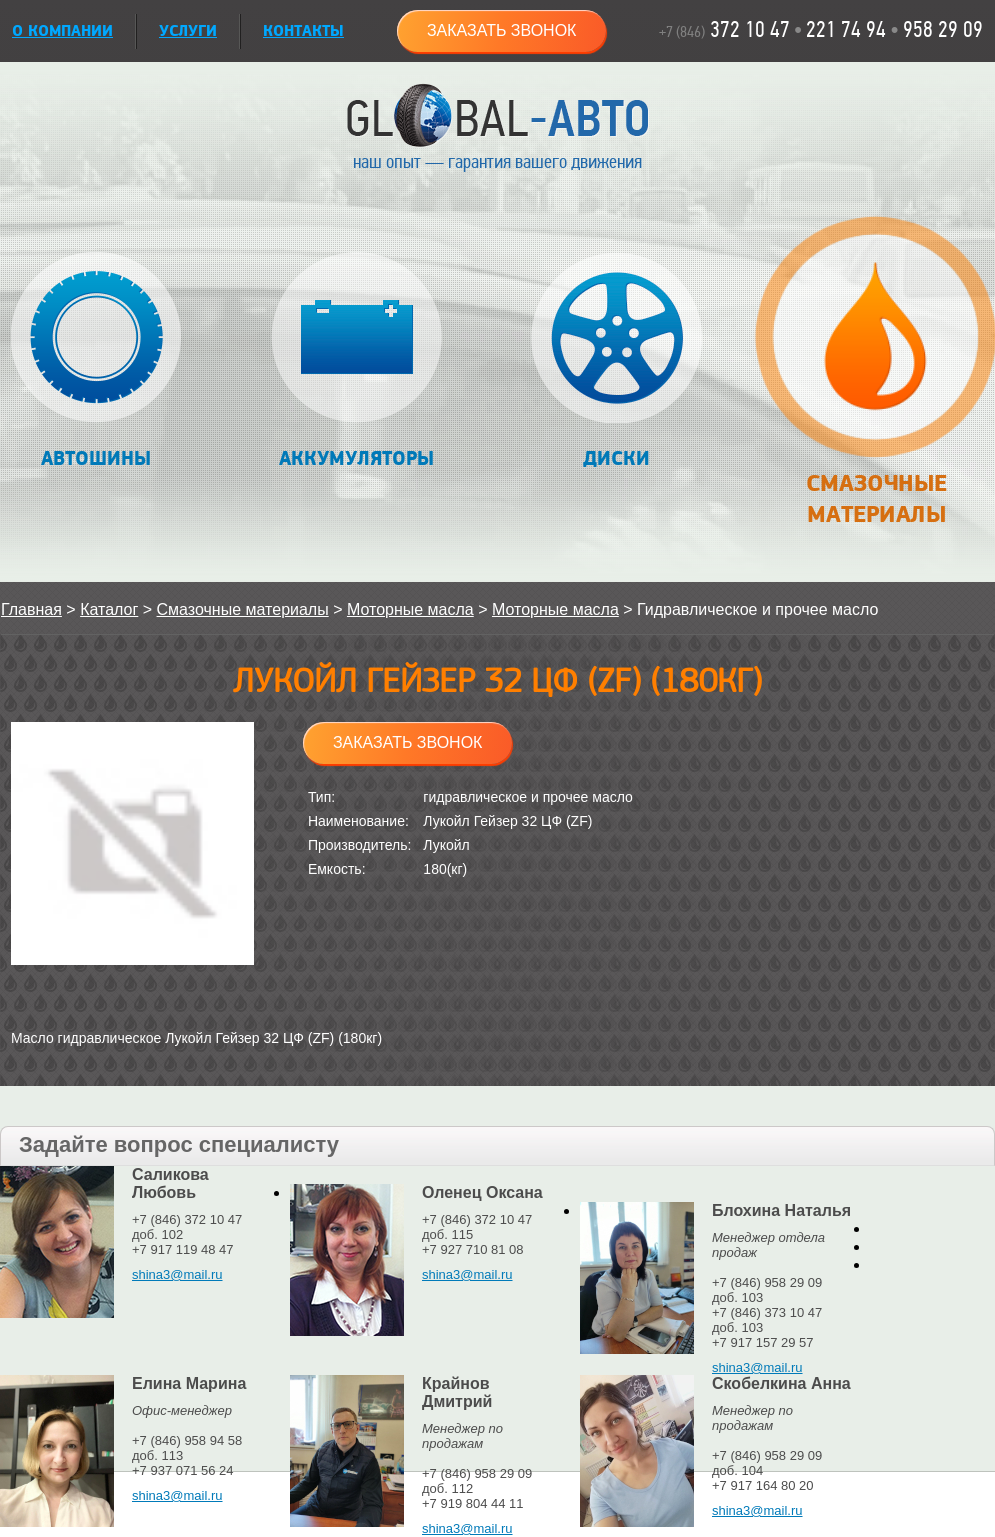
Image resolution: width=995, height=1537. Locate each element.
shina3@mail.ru (177, 1274)
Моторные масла (410, 609)
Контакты (303, 31)
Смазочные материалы (875, 382)
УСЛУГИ (188, 31)
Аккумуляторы (356, 361)
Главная (31, 609)
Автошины (96, 361)
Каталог (109, 609)
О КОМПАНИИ (62, 31)
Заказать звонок (502, 30)
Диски (616, 361)
